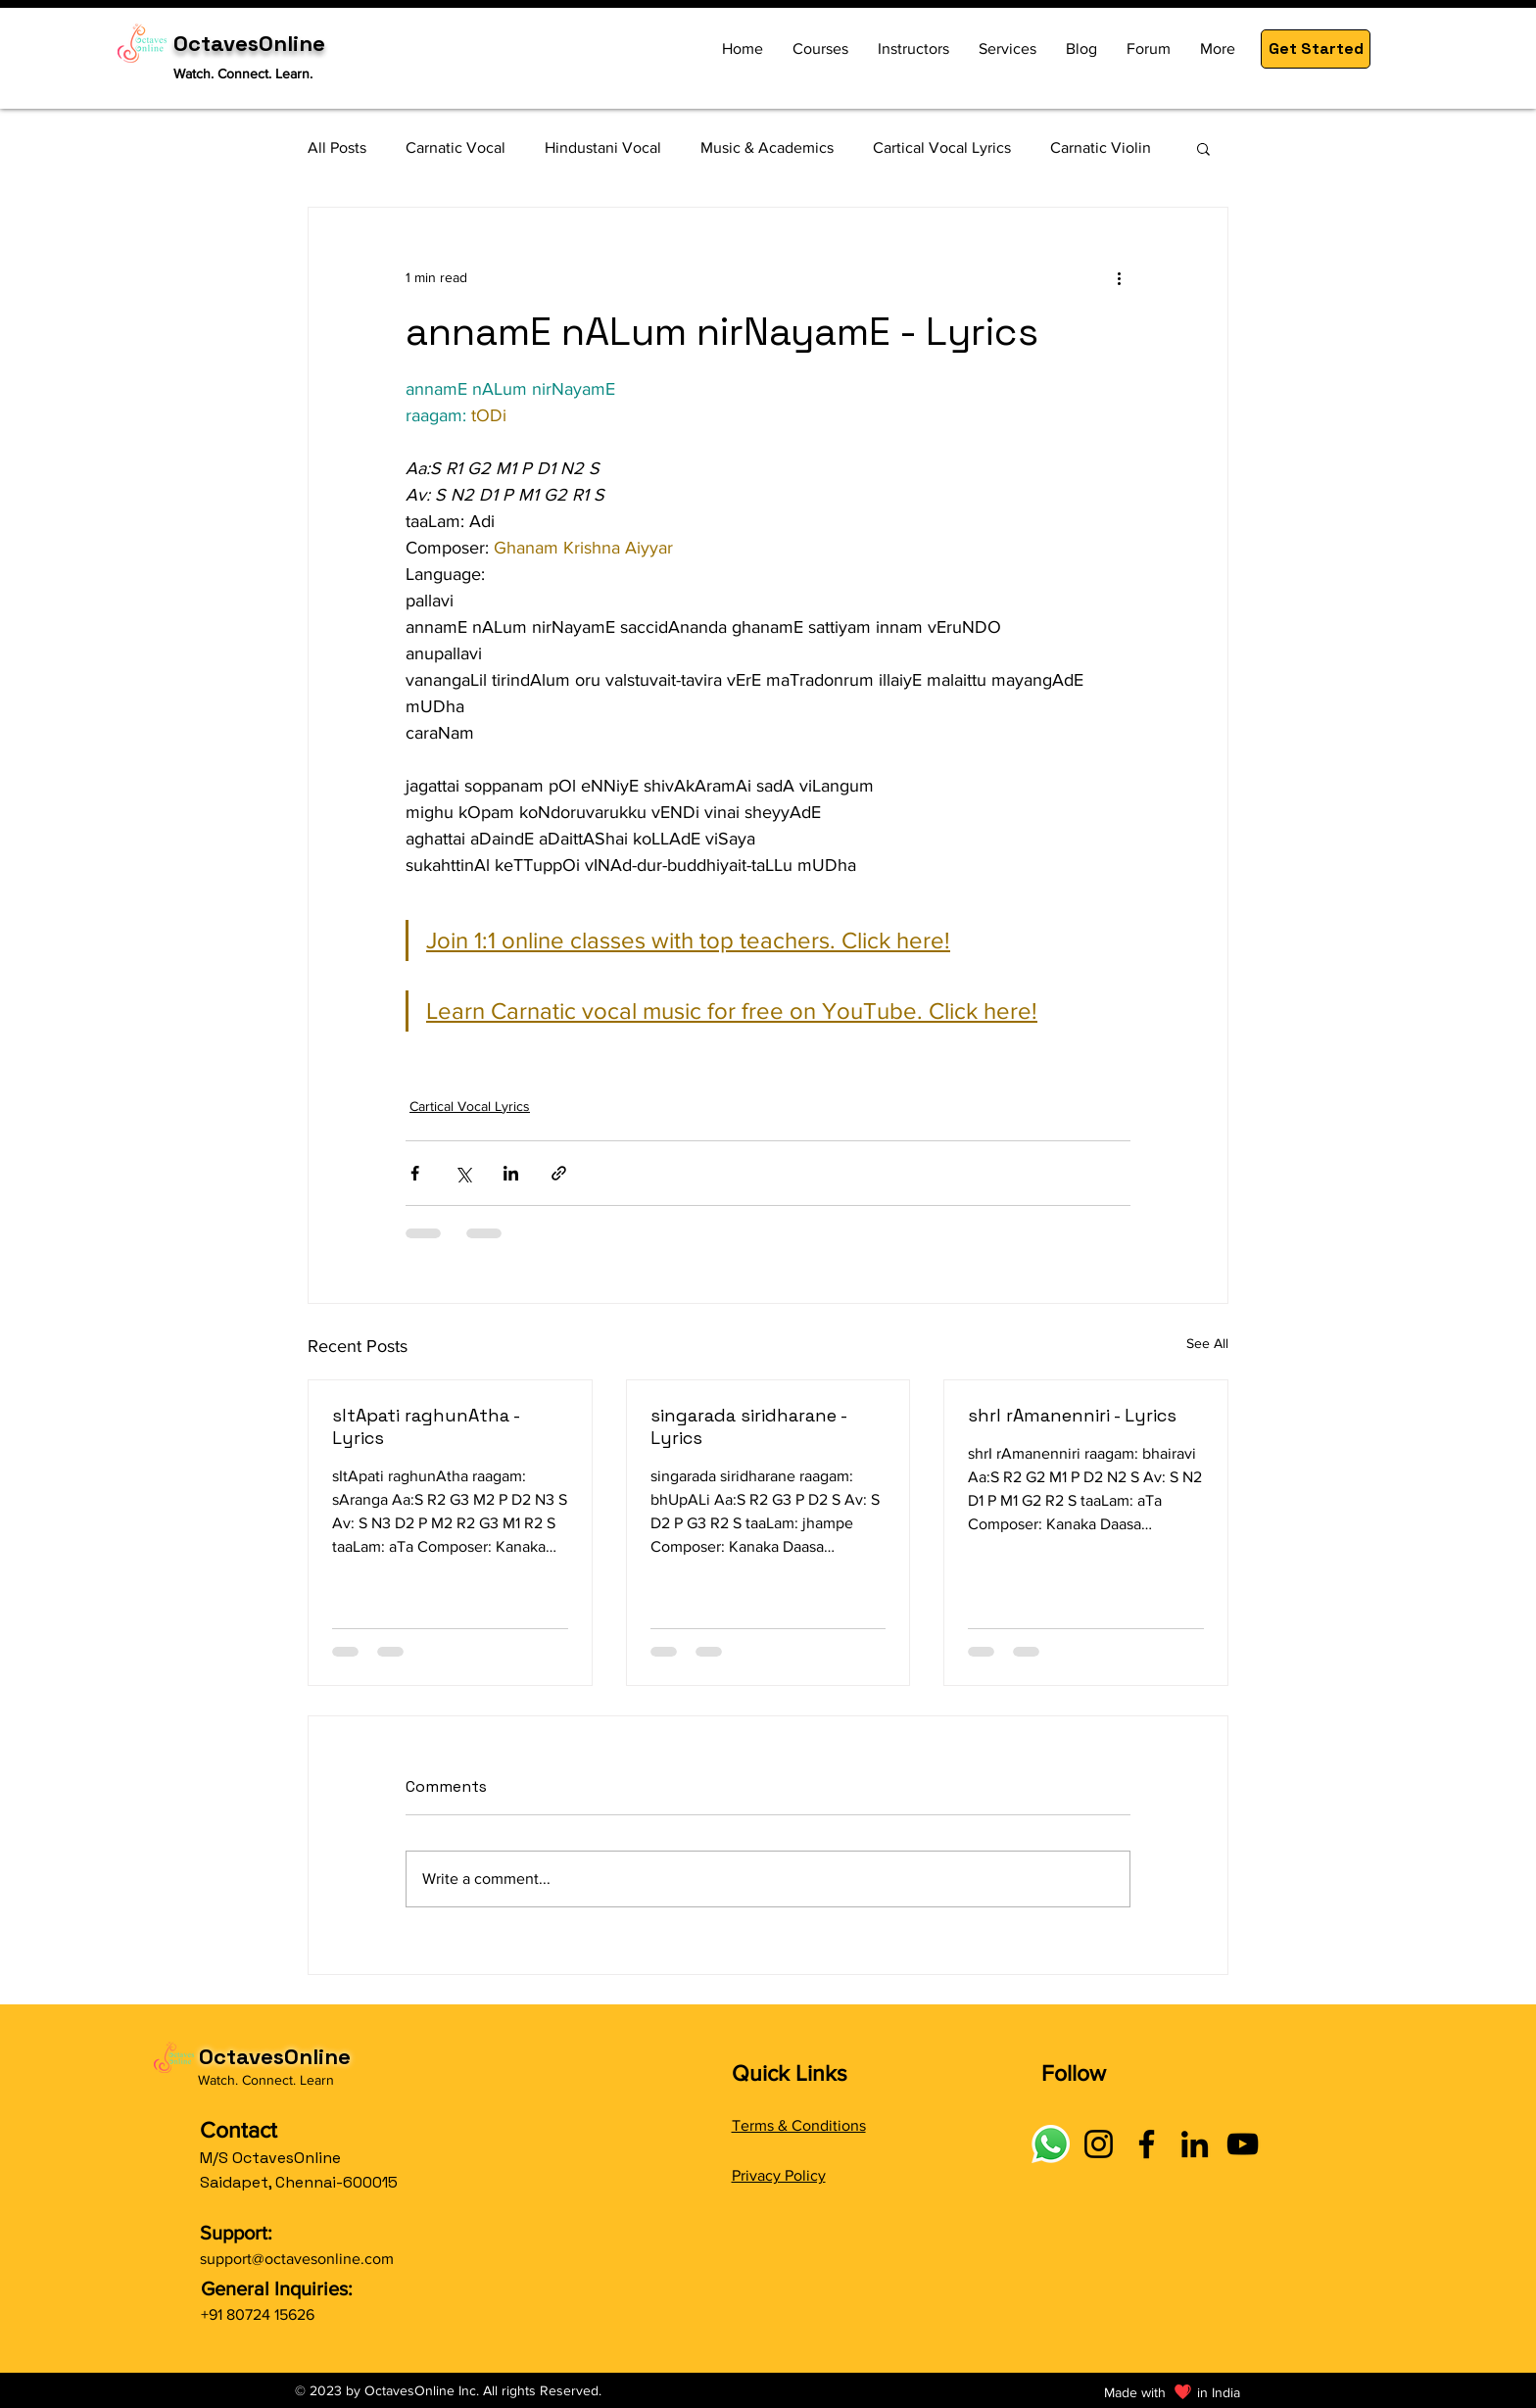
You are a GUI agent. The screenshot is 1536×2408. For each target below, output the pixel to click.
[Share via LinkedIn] (511, 1173)
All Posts (337, 147)
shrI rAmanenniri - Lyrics (1072, 1415)
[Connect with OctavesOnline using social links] (1051, 2144)
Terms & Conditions (799, 2125)
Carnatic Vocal (455, 147)
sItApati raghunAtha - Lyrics (425, 1426)
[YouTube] (1243, 2144)
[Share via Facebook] (415, 1173)
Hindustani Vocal (603, 147)
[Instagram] (1099, 2144)
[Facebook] (1147, 2144)
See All (1207, 1343)
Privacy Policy (779, 2175)
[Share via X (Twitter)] (463, 1173)
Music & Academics (767, 147)
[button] (1315, 49)
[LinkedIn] (1195, 2144)
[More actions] (1118, 278)
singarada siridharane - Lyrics (748, 1426)
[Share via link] (559, 1173)
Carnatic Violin (1100, 147)
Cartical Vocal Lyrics (942, 147)
